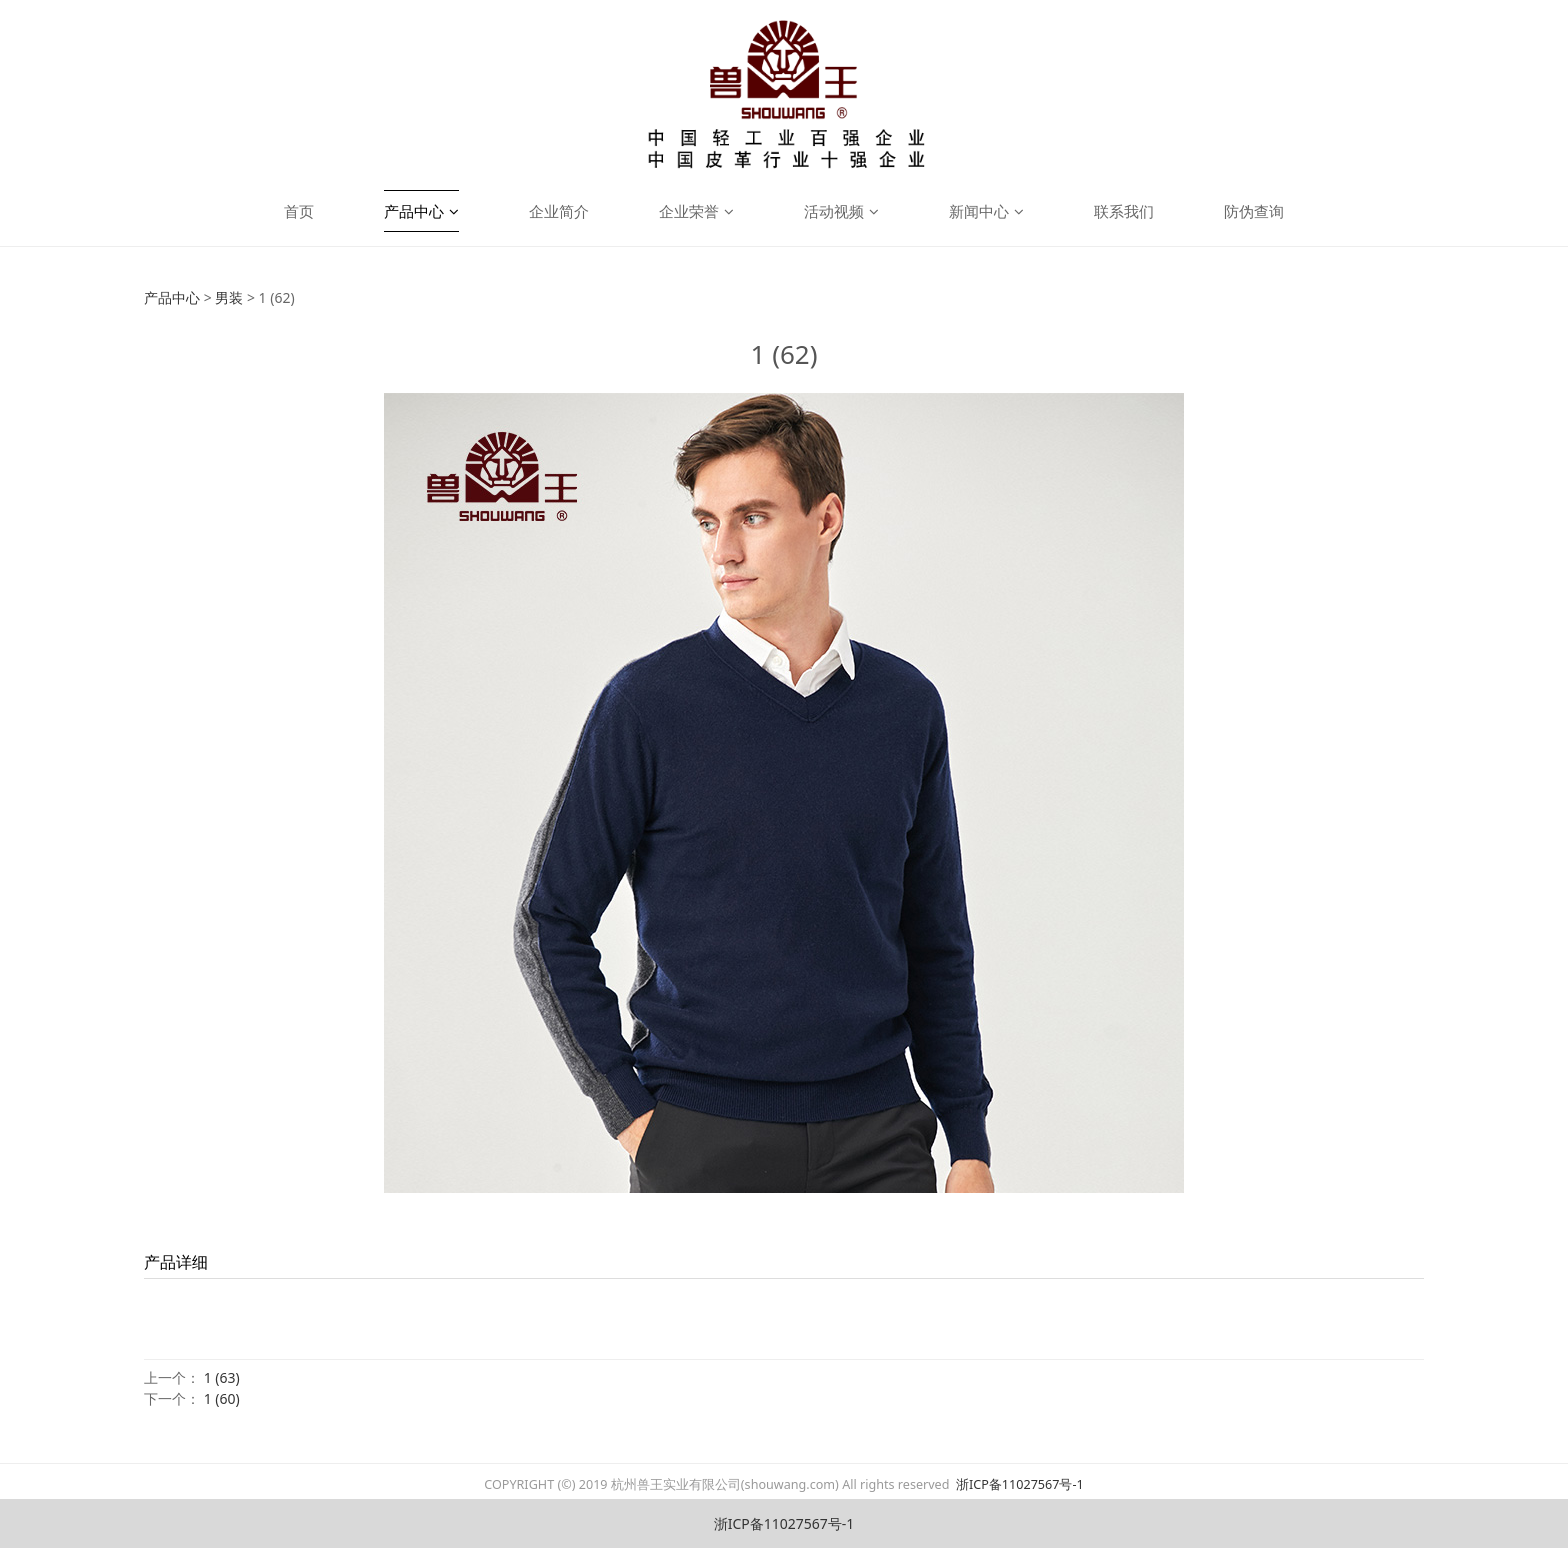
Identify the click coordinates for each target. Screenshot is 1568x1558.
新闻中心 (986, 211)
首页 (299, 211)
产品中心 (421, 211)
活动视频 (841, 211)
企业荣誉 (696, 211)
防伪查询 (1254, 211)
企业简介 (559, 211)
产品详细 (176, 1262)
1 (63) (222, 1377)
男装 (229, 297)
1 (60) (222, 1398)
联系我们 (1124, 211)
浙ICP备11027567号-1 (1018, 1484)
